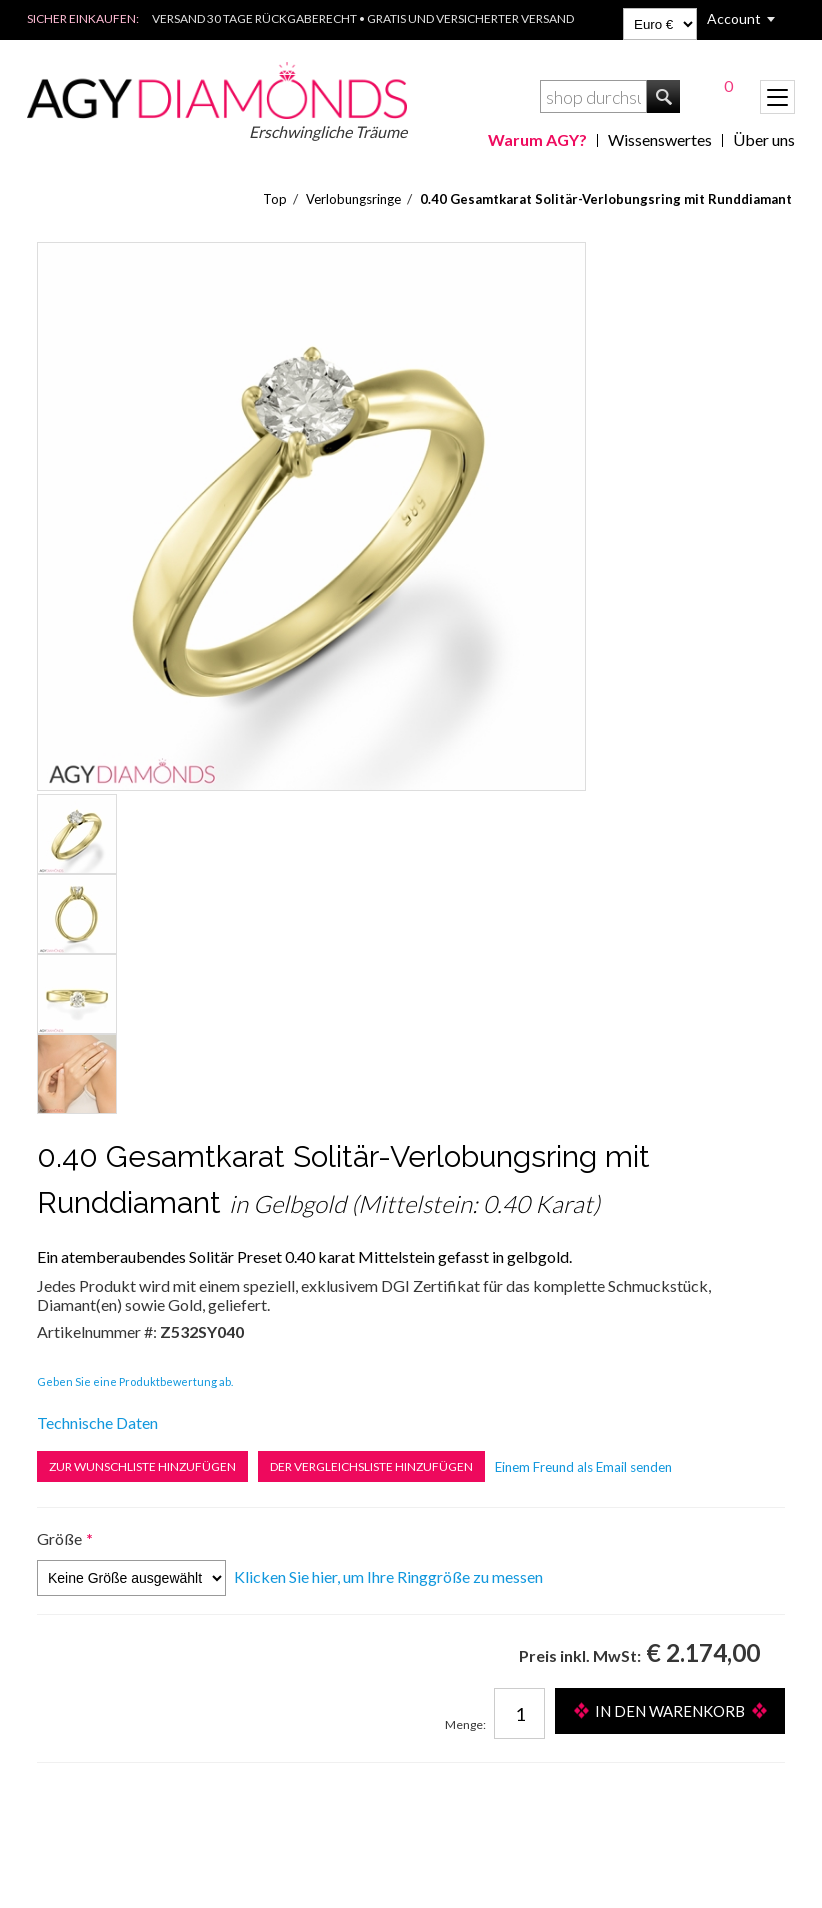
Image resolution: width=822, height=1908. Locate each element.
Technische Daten (97, 1422)
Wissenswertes (660, 139)
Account (734, 18)
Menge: (465, 1724)
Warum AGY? (537, 139)
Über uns (764, 139)
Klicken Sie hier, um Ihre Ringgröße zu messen (388, 1576)
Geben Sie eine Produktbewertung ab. (135, 1381)
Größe (59, 1538)
